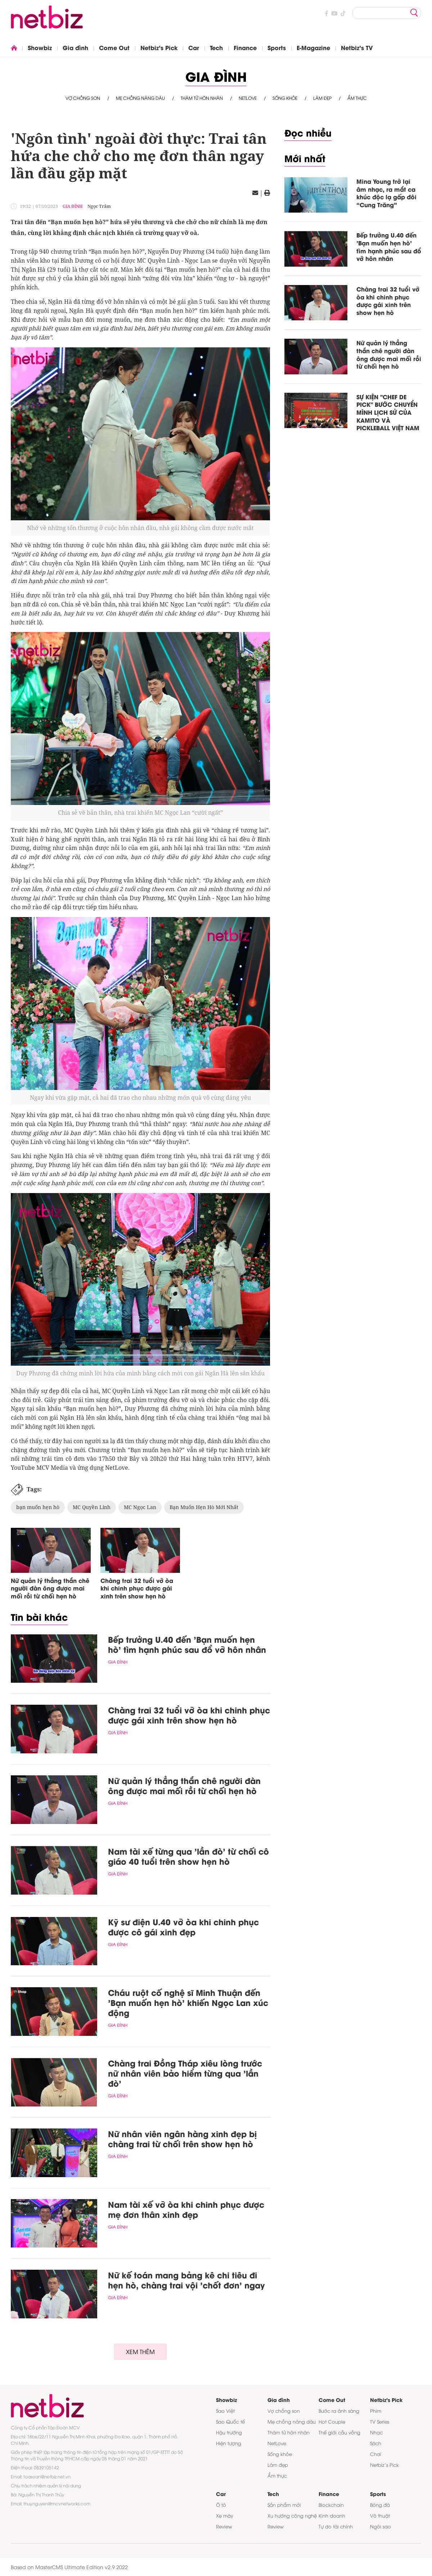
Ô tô (221, 2504)
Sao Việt (225, 2410)
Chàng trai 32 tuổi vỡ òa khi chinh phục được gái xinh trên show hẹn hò (136, 1588)
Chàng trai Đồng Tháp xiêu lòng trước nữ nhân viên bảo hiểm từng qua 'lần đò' (185, 2073)
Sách (375, 2443)
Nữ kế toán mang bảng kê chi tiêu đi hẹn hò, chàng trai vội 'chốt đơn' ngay (186, 2280)
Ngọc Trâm (99, 206)
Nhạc (376, 2432)
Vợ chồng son (83, 98)
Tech (216, 47)
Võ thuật (380, 2515)
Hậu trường (229, 2432)
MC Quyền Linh (92, 1507)
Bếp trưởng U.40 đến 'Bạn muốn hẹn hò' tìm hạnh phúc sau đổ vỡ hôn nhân (187, 1644)
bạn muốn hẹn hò (37, 1507)
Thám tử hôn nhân (202, 98)
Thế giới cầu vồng (339, 2432)
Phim (375, 2410)
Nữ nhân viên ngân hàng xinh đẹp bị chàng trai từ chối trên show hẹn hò (182, 2138)
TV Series (379, 2421)
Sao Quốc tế (230, 2421)
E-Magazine (313, 47)
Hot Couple (332, 2421)
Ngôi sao (380, 2526)
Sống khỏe (285, 98)
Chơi (375, 2454)
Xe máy (224, 2515)
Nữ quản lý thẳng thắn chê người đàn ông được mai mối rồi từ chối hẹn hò (50, 1588)
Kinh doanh (332, 2515)
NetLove (248, 98)
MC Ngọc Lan (140, 1507)
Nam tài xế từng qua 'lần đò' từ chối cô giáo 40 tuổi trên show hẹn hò (188, 1856)
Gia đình (75, 47)
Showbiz (40, 47)
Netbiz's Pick (158, 47)
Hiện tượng (228, 2443)
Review (224, 2526)
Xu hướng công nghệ (292, 2515)
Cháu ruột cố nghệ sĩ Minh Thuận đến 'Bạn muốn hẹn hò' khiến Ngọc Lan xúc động (188, 2002)
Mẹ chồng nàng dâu (140, 98)
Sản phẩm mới (284, 2504)
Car (193, 47)
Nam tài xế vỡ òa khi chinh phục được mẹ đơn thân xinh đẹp (186, 2209)
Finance (245, 47)
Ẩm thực (357, 98)
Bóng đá (380, 2504)
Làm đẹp (322, 98)
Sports (276, 47)
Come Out (114, 47)
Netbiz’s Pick (384, 2464)
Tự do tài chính (336, 2526)
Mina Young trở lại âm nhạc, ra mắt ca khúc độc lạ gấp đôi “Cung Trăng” (386, 193)
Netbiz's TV (357, 47)
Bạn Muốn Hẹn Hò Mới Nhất (204, 1507)
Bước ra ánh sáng (339, 2410)
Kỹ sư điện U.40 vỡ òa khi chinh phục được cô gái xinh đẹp (183, 1926)
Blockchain (331, 2504)
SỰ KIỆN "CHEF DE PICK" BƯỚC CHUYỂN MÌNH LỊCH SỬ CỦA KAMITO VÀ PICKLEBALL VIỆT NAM (387, 412)
